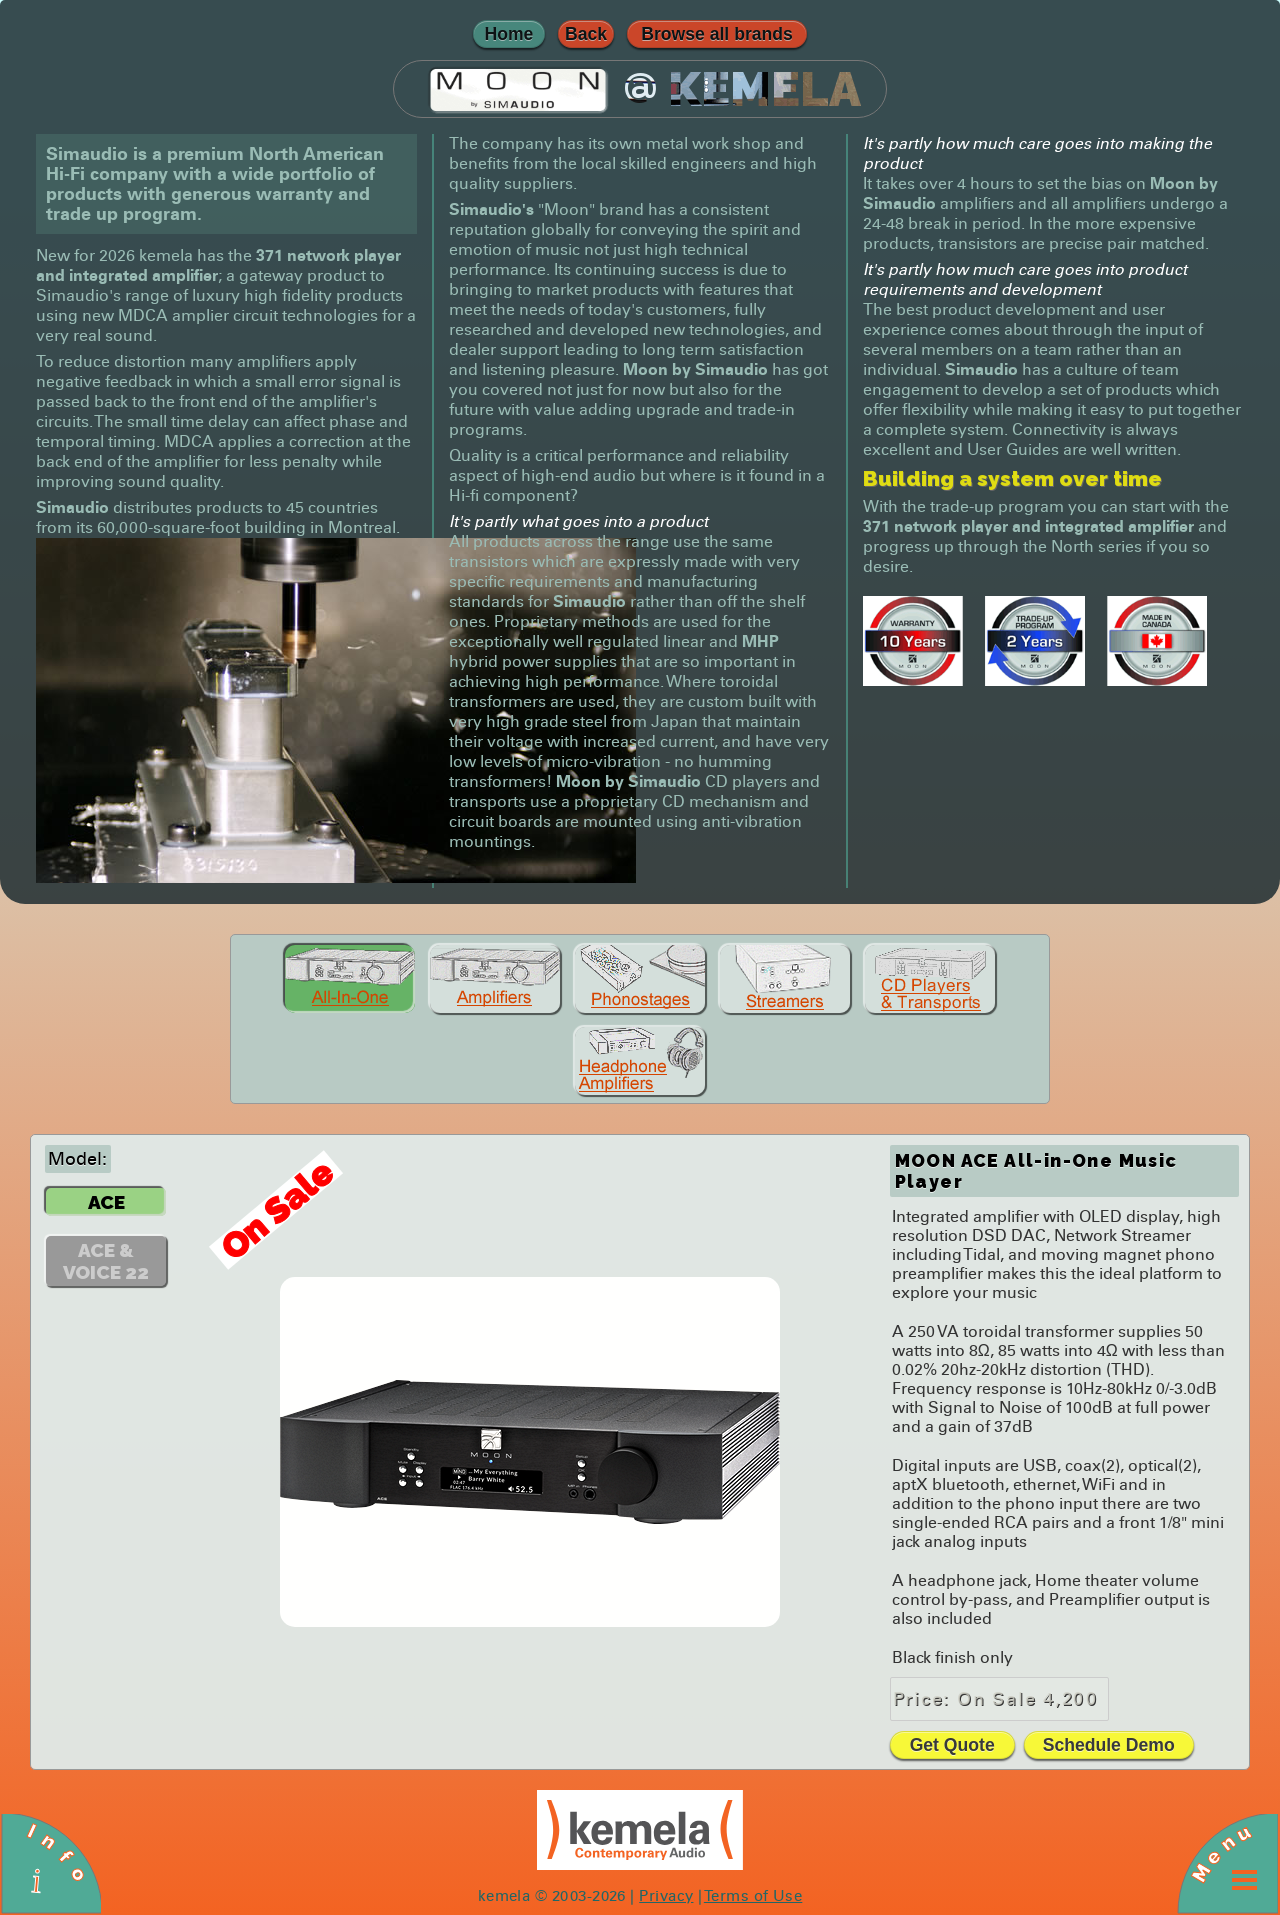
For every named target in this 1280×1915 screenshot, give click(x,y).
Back (586, 34)
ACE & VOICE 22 (106, 1261)
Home (509, 34)
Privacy (666, 1896)
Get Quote (952, 1745)
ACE (106, 1202)
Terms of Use (753, 1896)
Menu (1220, 1853)
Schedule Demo (1109, 1745)
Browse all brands (717, 34)
